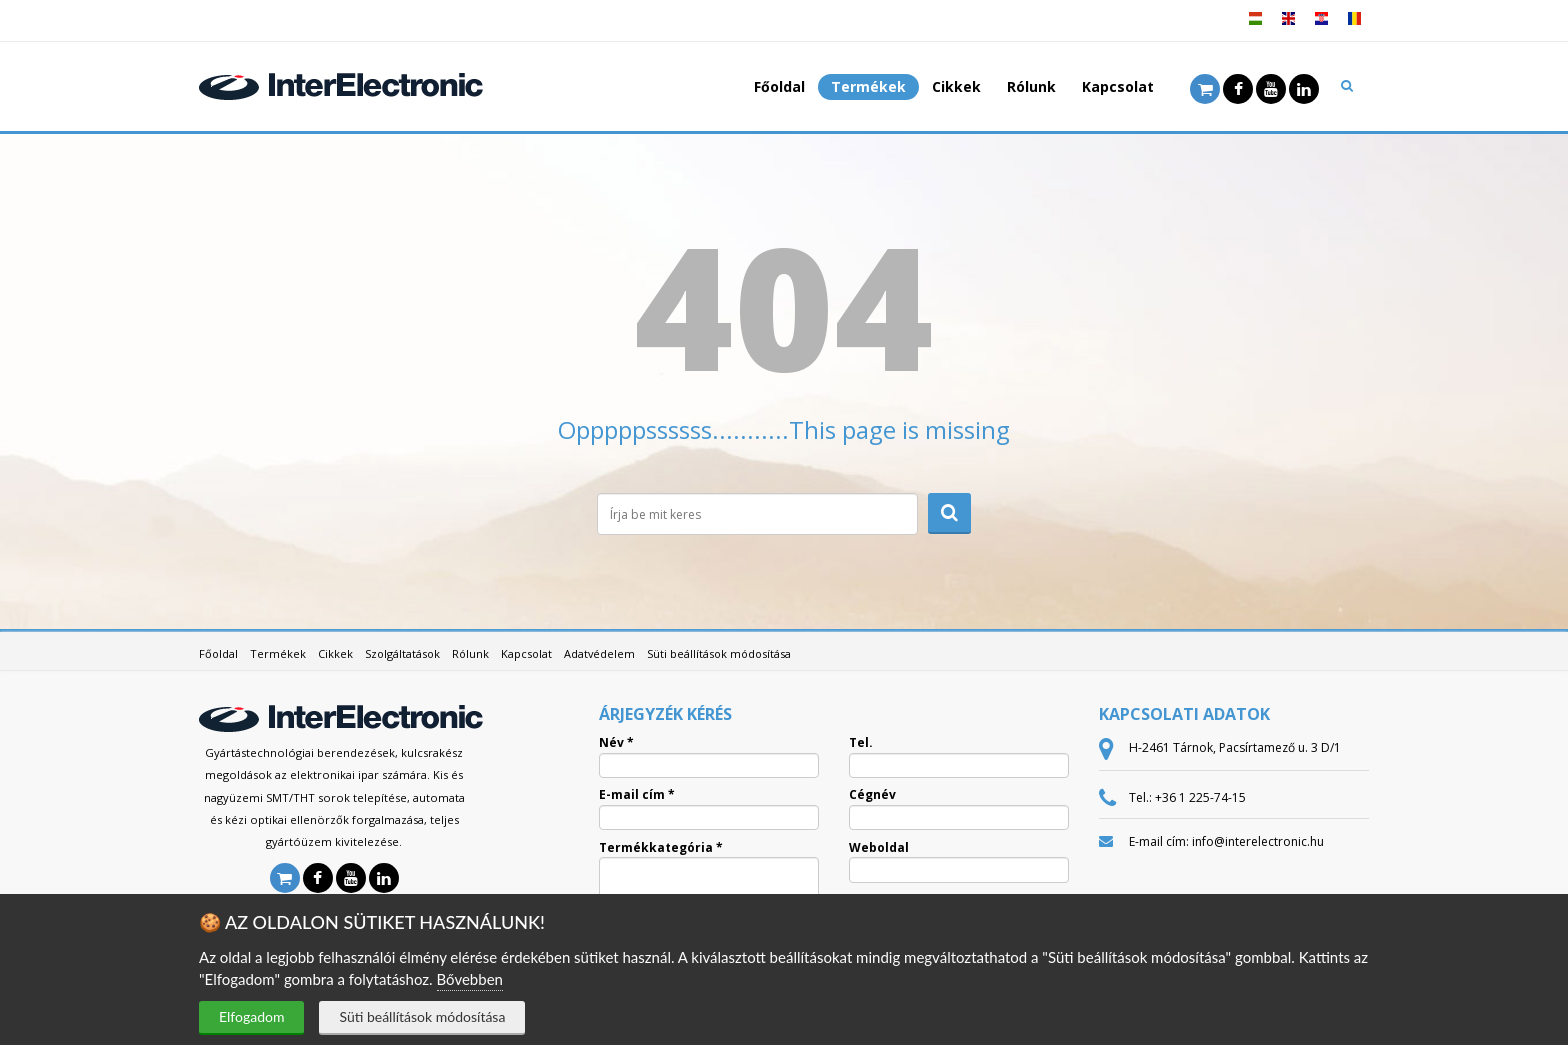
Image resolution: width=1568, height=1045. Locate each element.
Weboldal (879, 848)
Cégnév (872, 795)
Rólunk (1031, 86)
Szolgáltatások (402, 653)
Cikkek (956, 86)
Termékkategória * (661, 848)
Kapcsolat (1118, 86)
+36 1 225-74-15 (1200, 797)
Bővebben (470, 979)
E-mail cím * (637, 795)
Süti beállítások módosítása (422, 1016)
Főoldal (779, 86)
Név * (616, 743)
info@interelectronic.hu (1258, 841)
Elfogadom (251, 1016)
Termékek (868, 86)
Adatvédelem (599, 653)
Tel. (861, 743)
